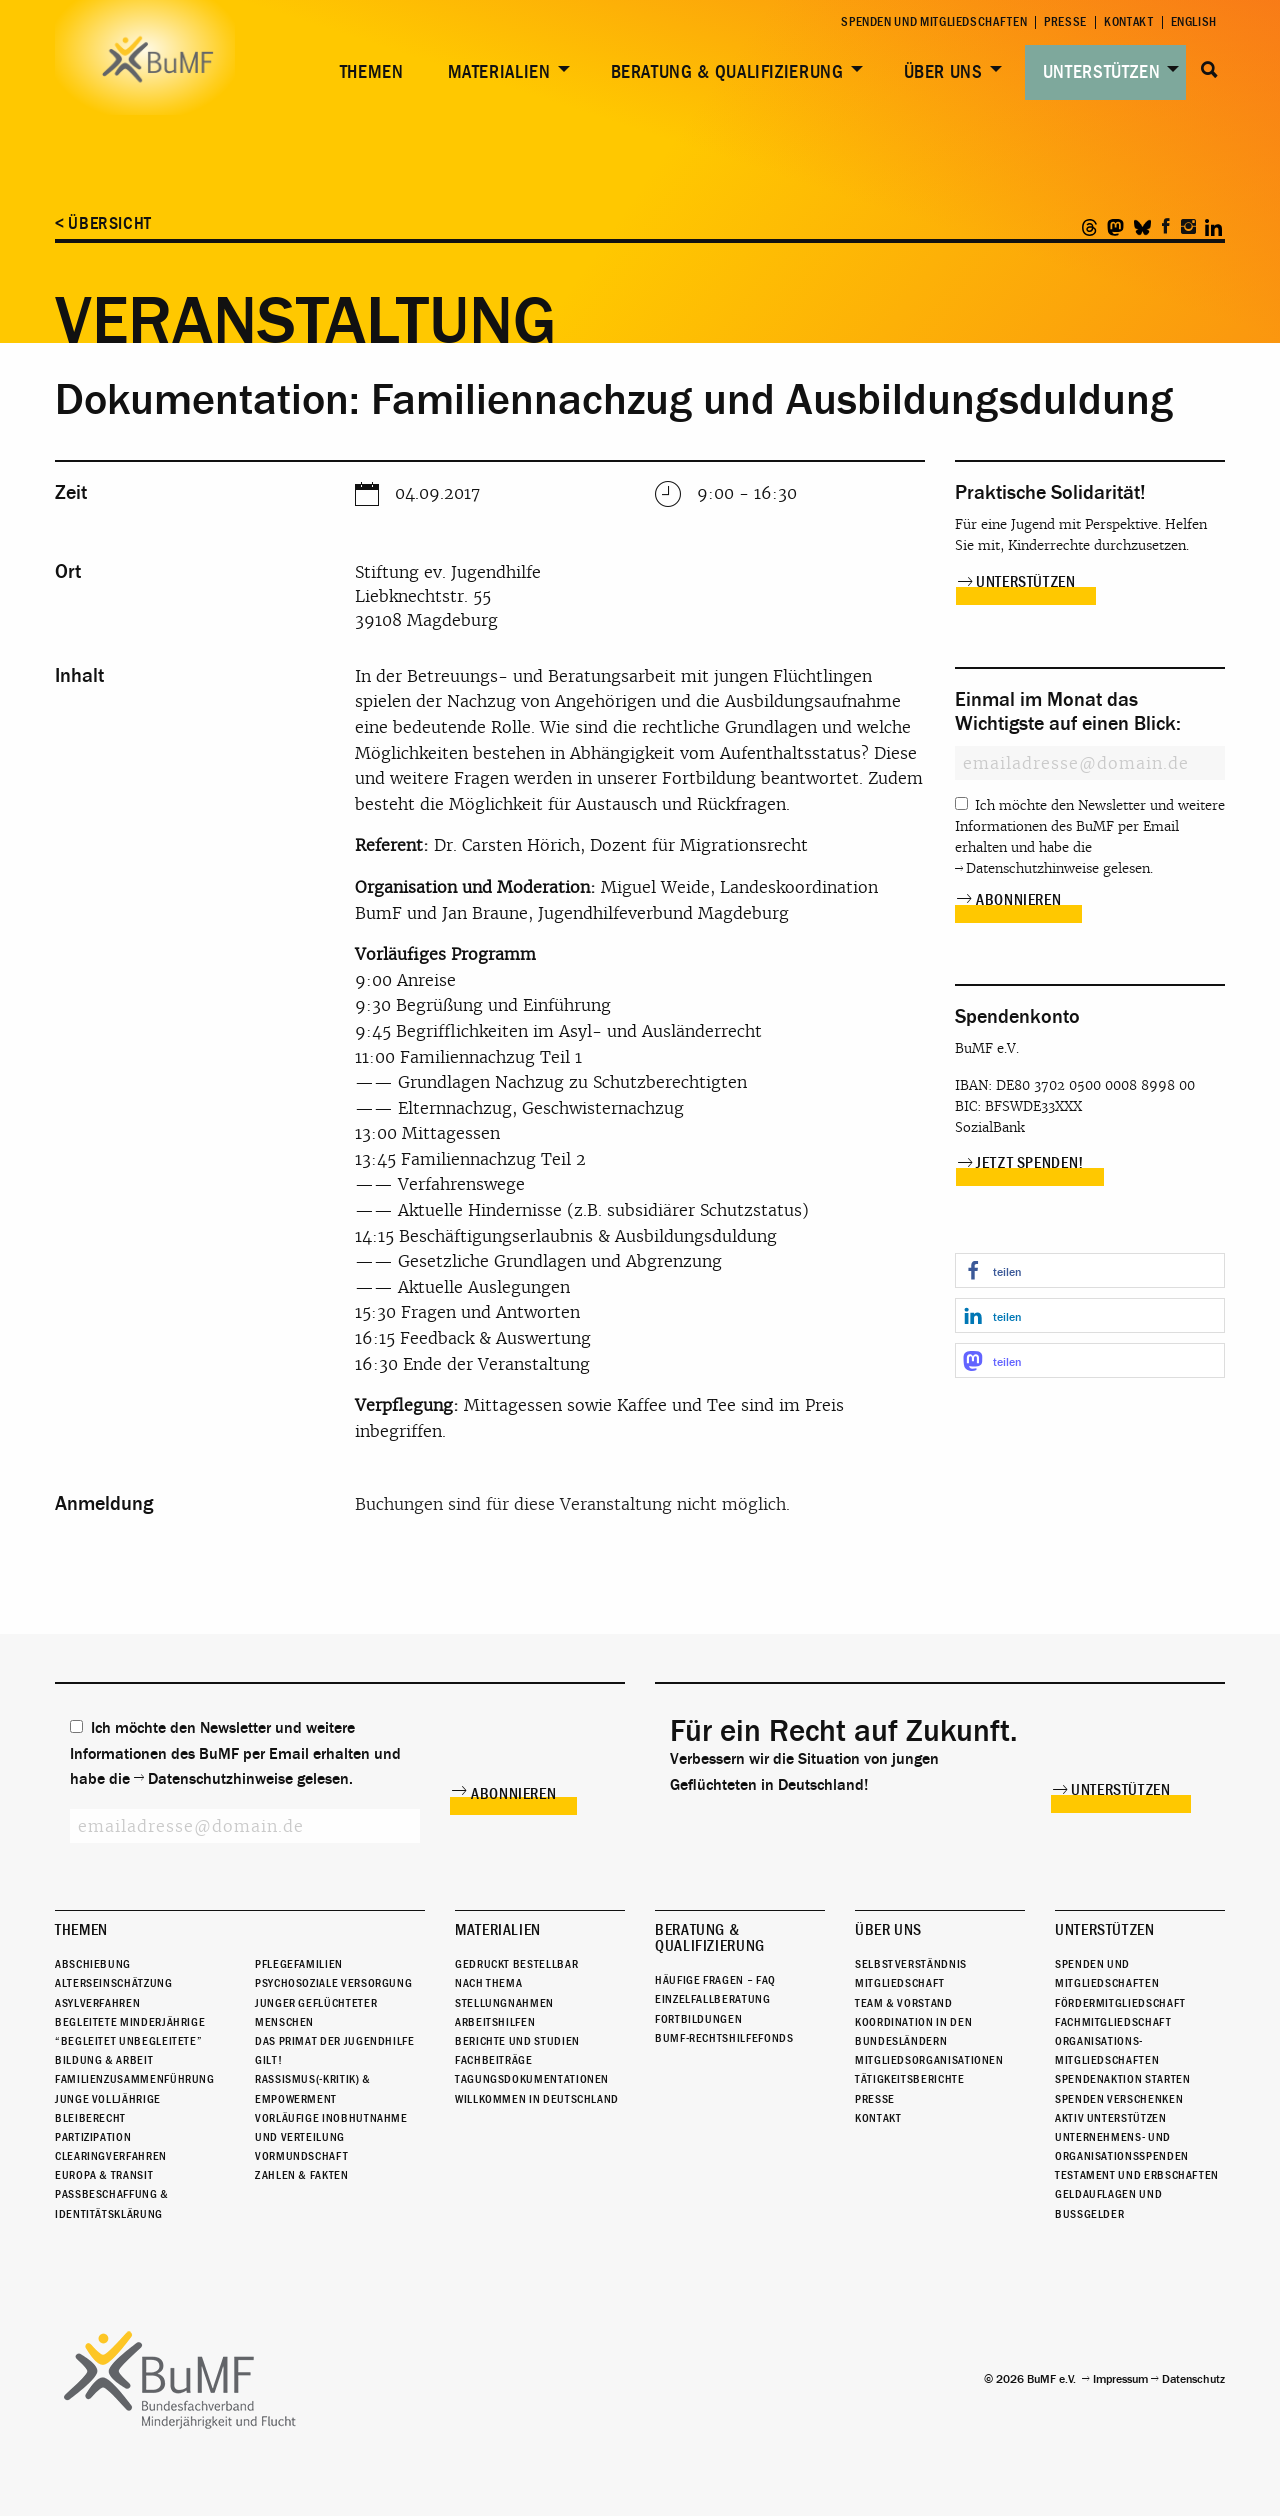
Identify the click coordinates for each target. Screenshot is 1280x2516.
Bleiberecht (90, 2118)
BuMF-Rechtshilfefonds (724, 2038)
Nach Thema (488, 1983)
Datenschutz (1193, 2379)
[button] (1090, 1270)
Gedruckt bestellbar (516, 1964)
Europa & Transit (104, 2175)
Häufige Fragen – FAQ (715, 1980)
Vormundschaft (301, 2156)
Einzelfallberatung (713, 1999)
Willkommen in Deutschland (537, 2099)
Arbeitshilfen (495, 2022)
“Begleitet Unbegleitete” (128, 2041)
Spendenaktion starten (1122, 2079)
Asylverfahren (97, 2003)
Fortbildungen (698, 2019)
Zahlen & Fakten (302, 2175)
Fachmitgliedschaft (1113, 2022)
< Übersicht (103, 223)
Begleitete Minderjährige (130, 2022)
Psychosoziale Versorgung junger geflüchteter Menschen (333, 2002)
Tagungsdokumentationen (532, 2079)
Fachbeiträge (494, 2060)
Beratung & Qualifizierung (727, 72)
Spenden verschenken (1119, 2099)
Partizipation (93, 2137)
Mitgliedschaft (900, 1983)
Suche (1209, 70)
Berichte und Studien (517, 2041)
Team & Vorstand (904, 2003)
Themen (372, 72)
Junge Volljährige (108, 2099)
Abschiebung (93, 1964)
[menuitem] (368, 72)
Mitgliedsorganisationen (929, 2060)
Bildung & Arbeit (104, 2060)
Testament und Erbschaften (1137, 2175)
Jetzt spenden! (1030, 1163)
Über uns (943, 72)
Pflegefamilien (299, 1964)
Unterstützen (1102, 72)
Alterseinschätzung (114, 1983)
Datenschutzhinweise (1032, 868)
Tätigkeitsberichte (910, 2079)
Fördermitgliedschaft (1120, 2003)
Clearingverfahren (111, 2156)
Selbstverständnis (911, 1964)
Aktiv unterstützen (1111, 2118)
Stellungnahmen (504, 2003)
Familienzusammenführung (135, 2079)
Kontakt (1128, 22)
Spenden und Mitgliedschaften (934, 22)
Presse (1065, 22)
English (1194, 22)
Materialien (499, 72)
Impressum (1120, 2379)
